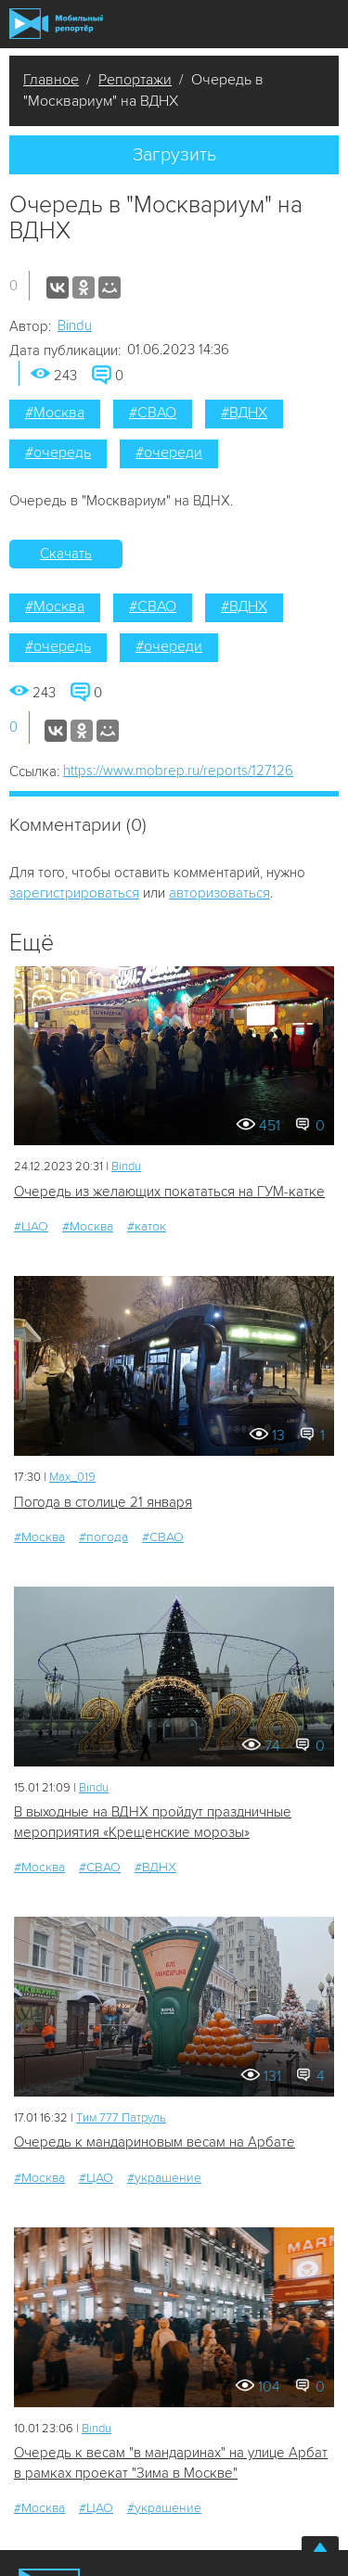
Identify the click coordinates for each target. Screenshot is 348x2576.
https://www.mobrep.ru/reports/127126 (178, 770)
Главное (51, 79)
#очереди (168, 452)
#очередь (58, 452)
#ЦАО (31, 1226)
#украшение (164, 2178)
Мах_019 (72, 1477)
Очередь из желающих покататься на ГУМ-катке (169, 1191)
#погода (103, 1537)
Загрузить (174, 155)
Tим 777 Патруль (121, 2118)
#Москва (54, 412)
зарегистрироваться (74, 893)
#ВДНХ (244, 412)
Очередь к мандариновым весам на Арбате (154, 2142)
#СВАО (152, 412)
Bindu (75, 325)
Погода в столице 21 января (103, 1502)
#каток (146, 1226)
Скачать (66, 553)
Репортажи (135, 79)
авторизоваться (219, 893)
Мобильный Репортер (56, 23)
